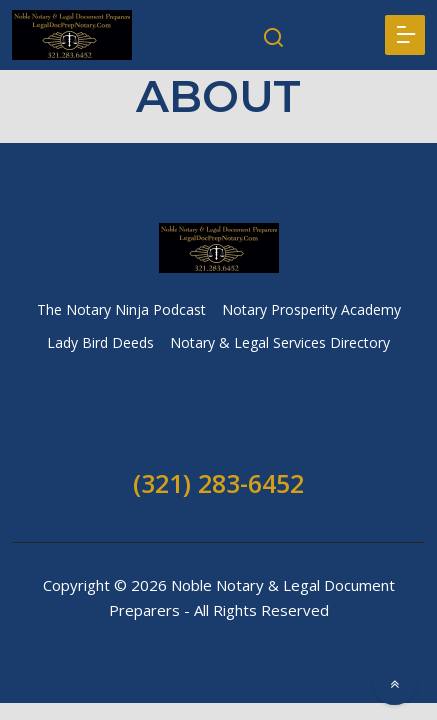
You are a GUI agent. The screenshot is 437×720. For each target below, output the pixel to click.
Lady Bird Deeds (100, 342)
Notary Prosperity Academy (311, 309)
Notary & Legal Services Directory (280, 342)
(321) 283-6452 (218, 483)
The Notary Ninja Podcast (121, 309)
